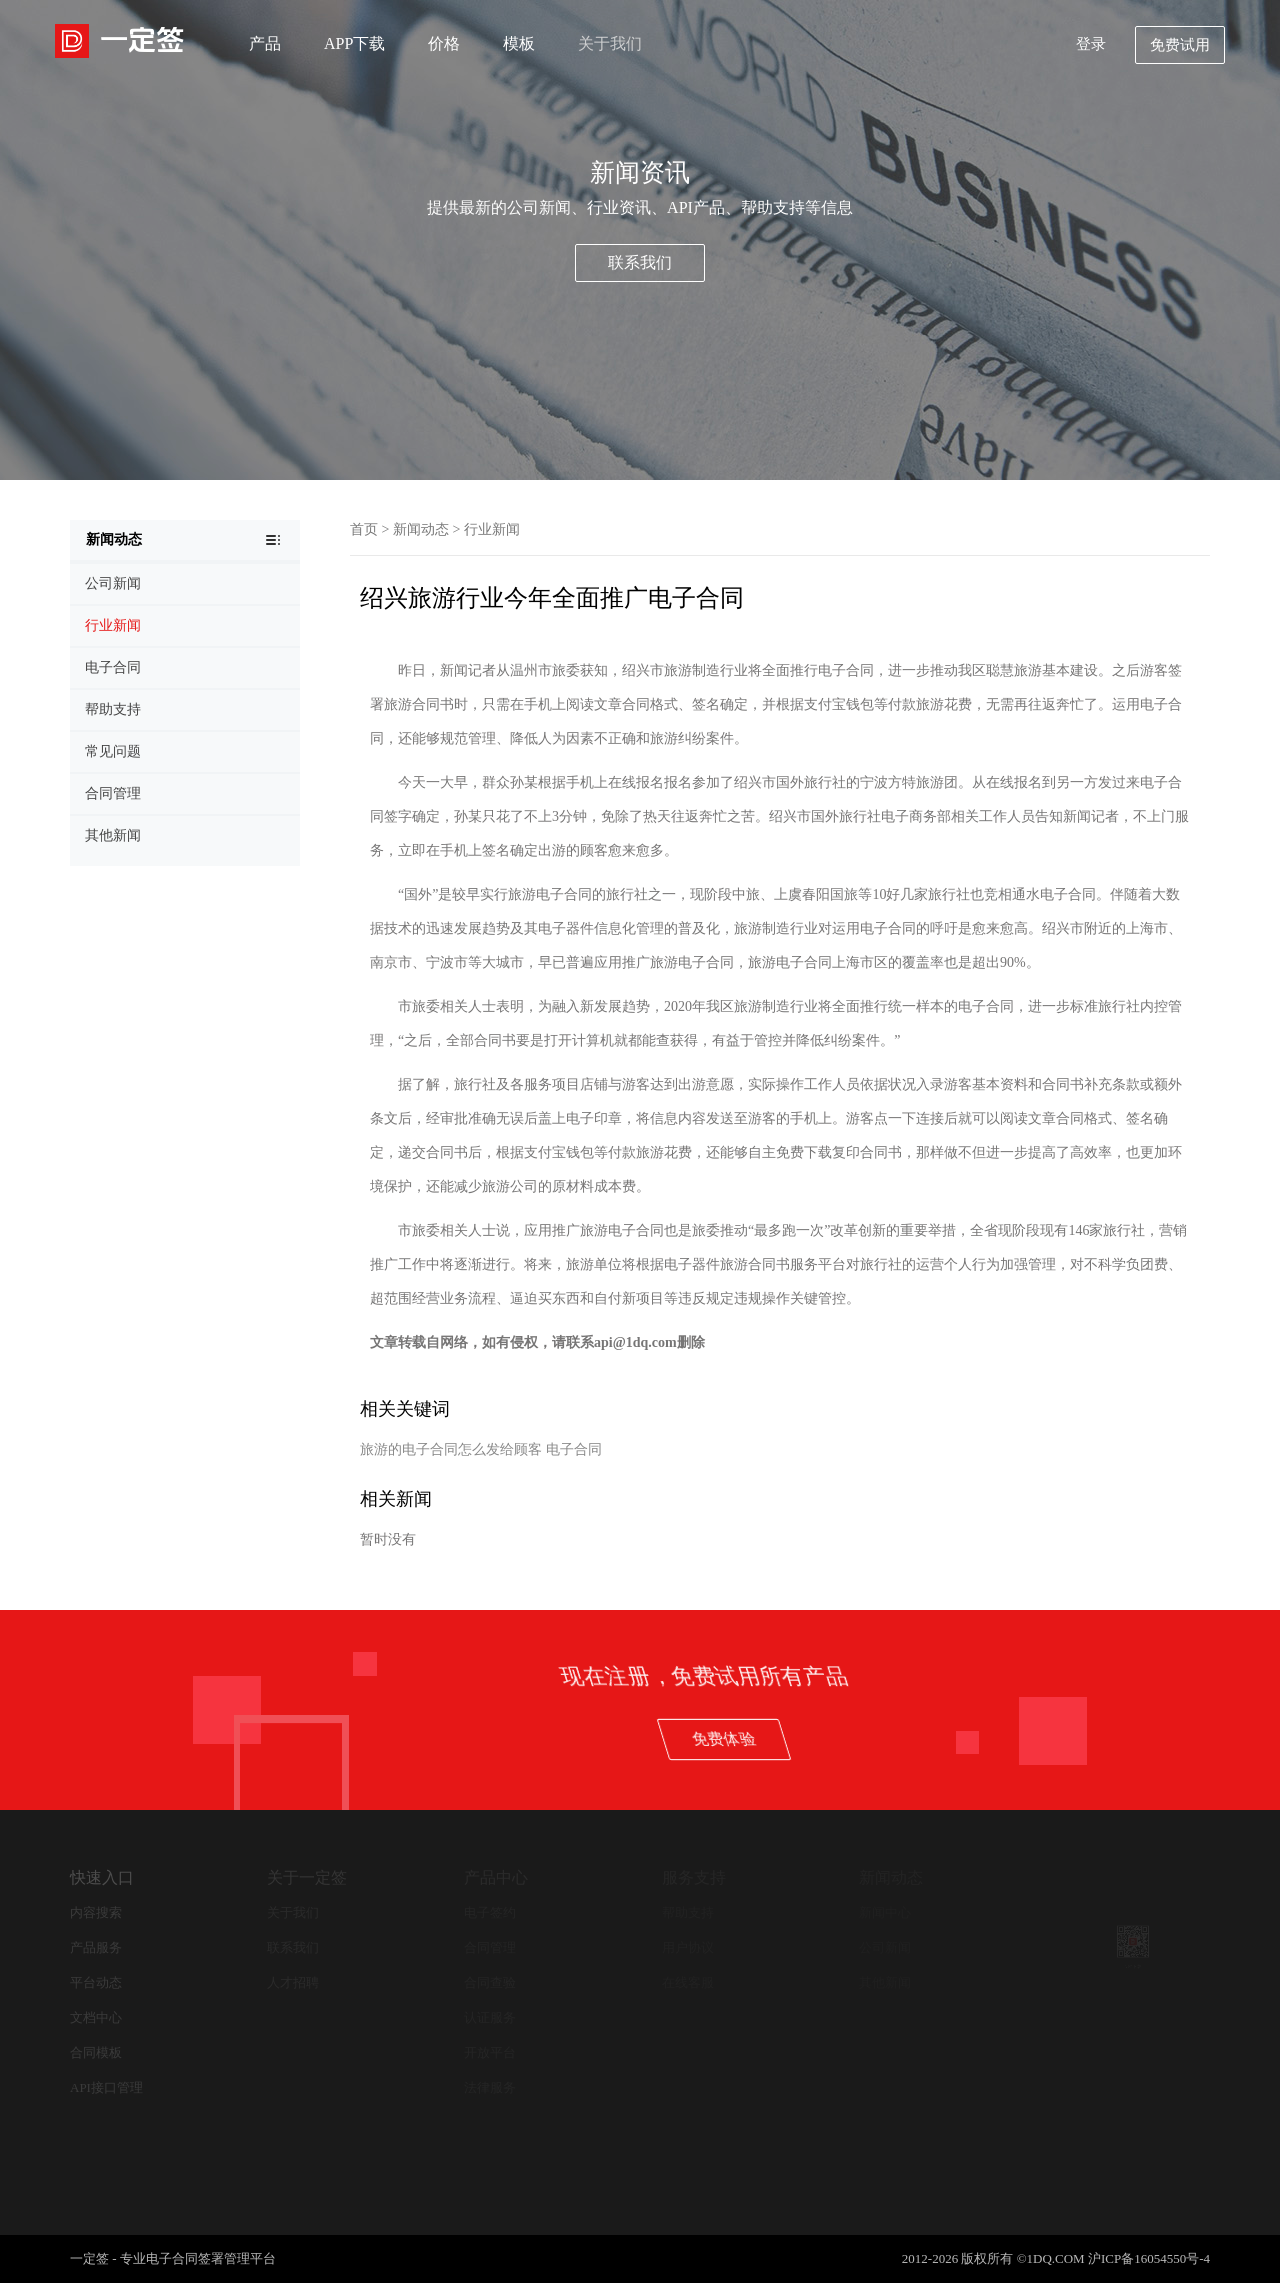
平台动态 (96, 1982)
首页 (364, 529)
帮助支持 (688, 1912)
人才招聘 (293, 1982)
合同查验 (490, 1982)
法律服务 (490, 2087)
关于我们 (610, 43)
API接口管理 (106, 2087)
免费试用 (1180, 45)
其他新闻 (885, 1982)
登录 (1091, 44)
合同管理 (490, 1947)
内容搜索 (96, 1912)
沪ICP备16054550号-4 (1149, 2258)
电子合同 (574, 1449)
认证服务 (490, 2017)
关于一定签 (307, 1877)
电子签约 (490, 1912)
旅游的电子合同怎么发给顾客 (451, 1449)
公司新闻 (885, 1947)
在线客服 (688, 1982)
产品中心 (496, 1877)
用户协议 (688, 1947)
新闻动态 (421, 529)
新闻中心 (885, 1912)
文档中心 (96, 2017)
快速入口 (102, 1877)
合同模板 (96, 2052)
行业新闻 (492, 529)
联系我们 (640, 262)
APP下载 (354, 43)
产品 (265, 43)
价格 (444, 43)
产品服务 (96, 1947)
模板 (519, 43)
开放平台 (490, 2052)
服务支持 (694, 1877)
